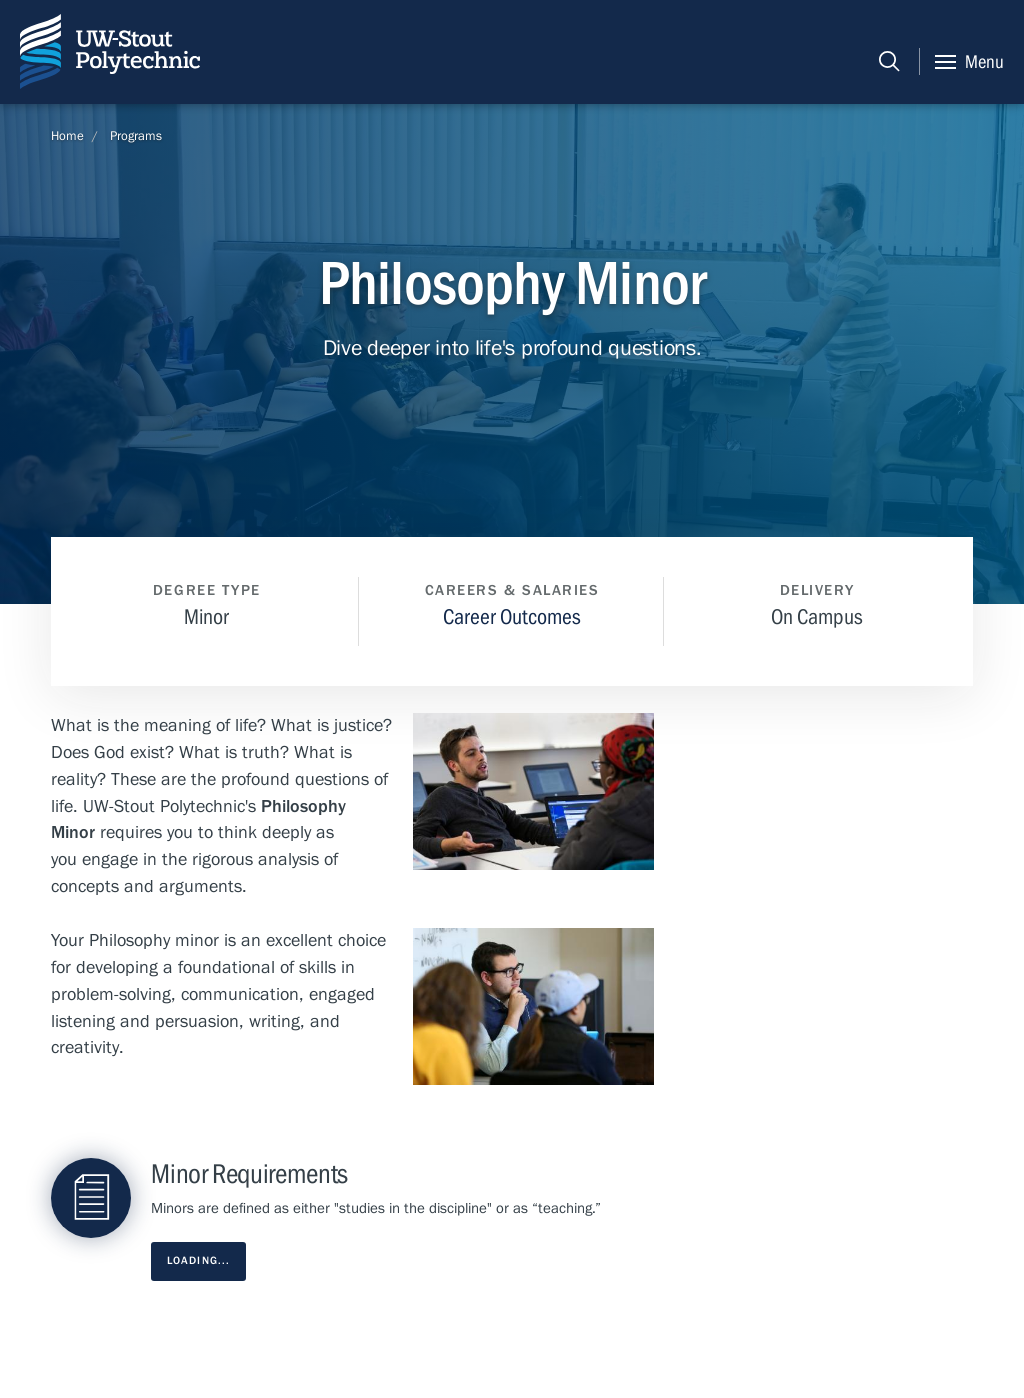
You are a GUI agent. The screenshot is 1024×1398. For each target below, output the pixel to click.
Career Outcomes (512, 617)
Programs (136, 136)
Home (67, 136)
